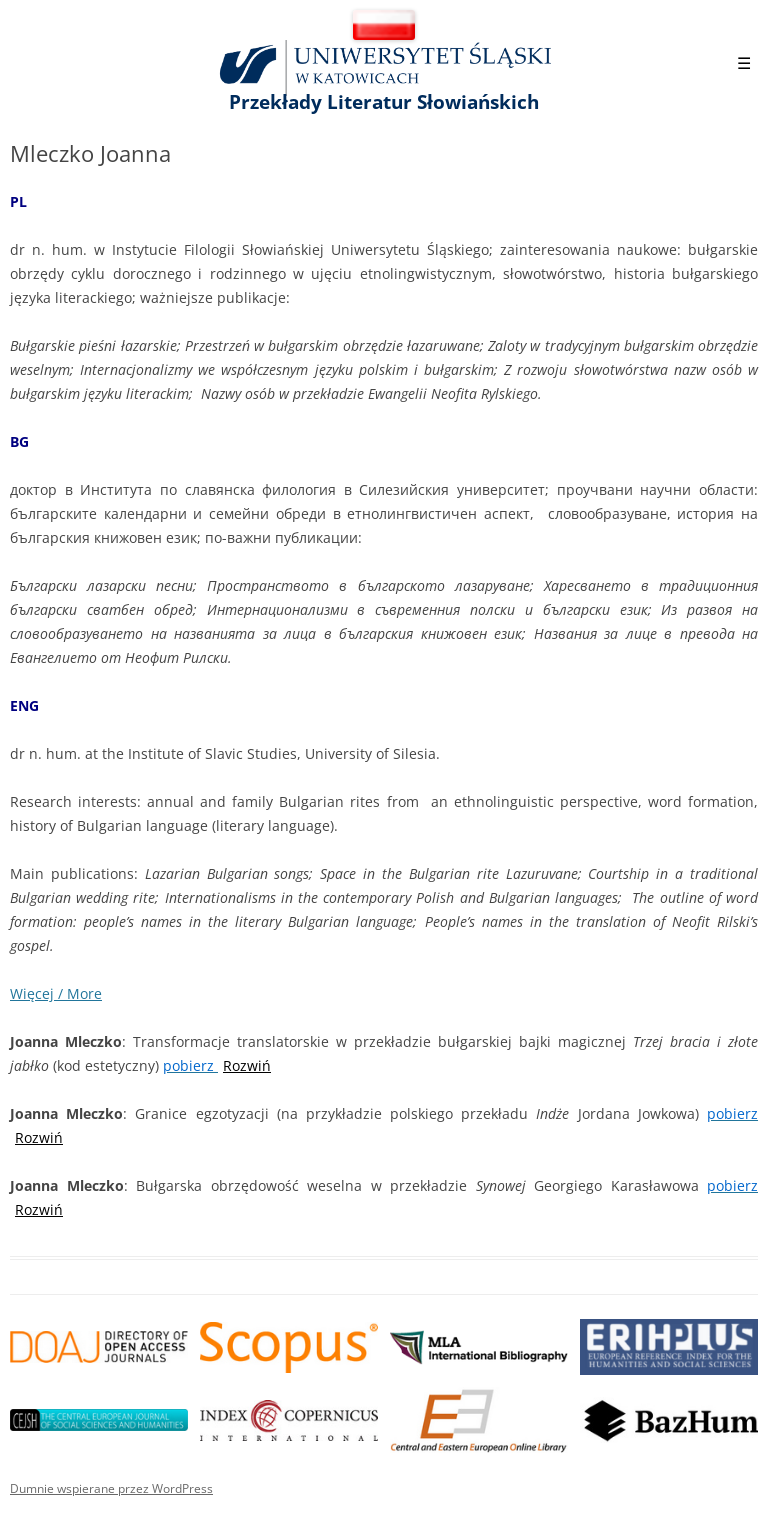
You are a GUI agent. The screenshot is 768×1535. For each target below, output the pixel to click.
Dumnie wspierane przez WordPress (111, 1488)
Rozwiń (247, 1065)
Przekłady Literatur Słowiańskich (384, 102)
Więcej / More (56, 993)
